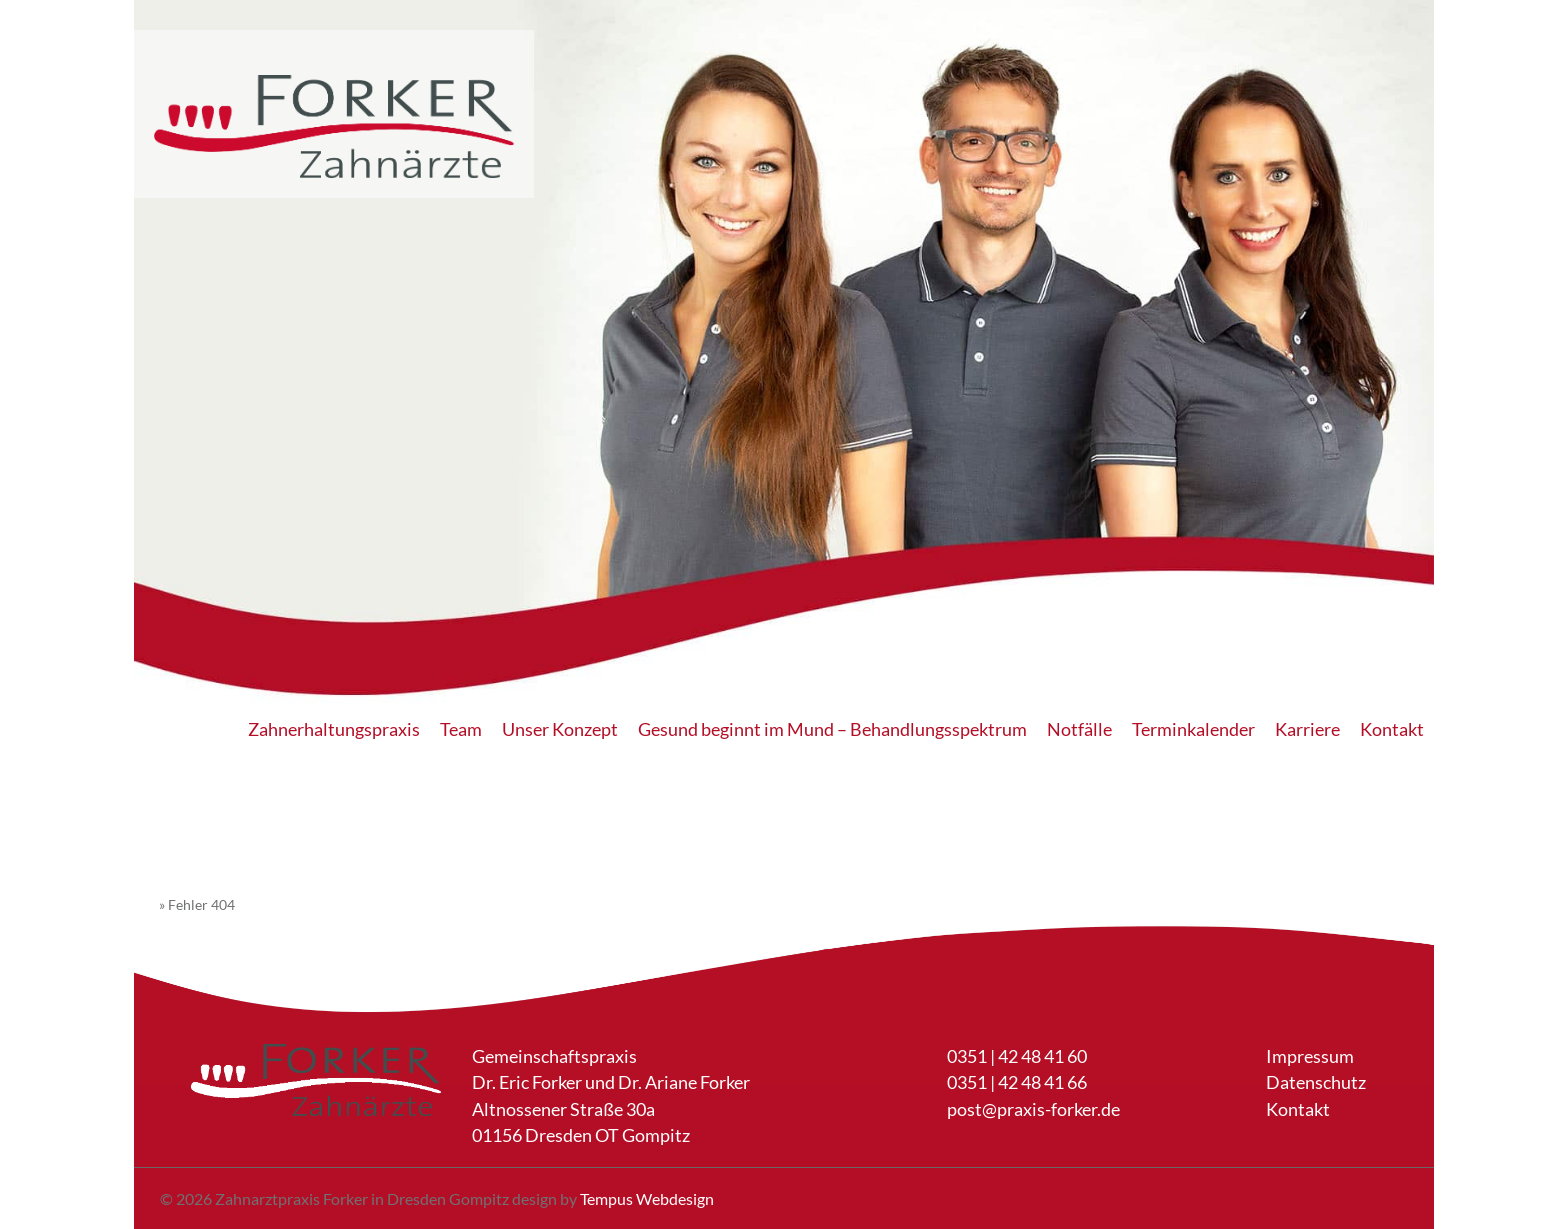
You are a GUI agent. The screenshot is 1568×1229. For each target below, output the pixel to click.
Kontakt (1392, 729)
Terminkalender (1193, 729)
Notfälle (1079, 729)
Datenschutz (1316, 1082)
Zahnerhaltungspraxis (334, 729)
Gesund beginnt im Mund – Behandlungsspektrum (832, 729)
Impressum (1310, 1056)
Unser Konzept (560, 729)
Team (461, 729)
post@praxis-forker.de (1033, 1109)
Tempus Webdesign (647, 1198)
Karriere (1307, 729)
